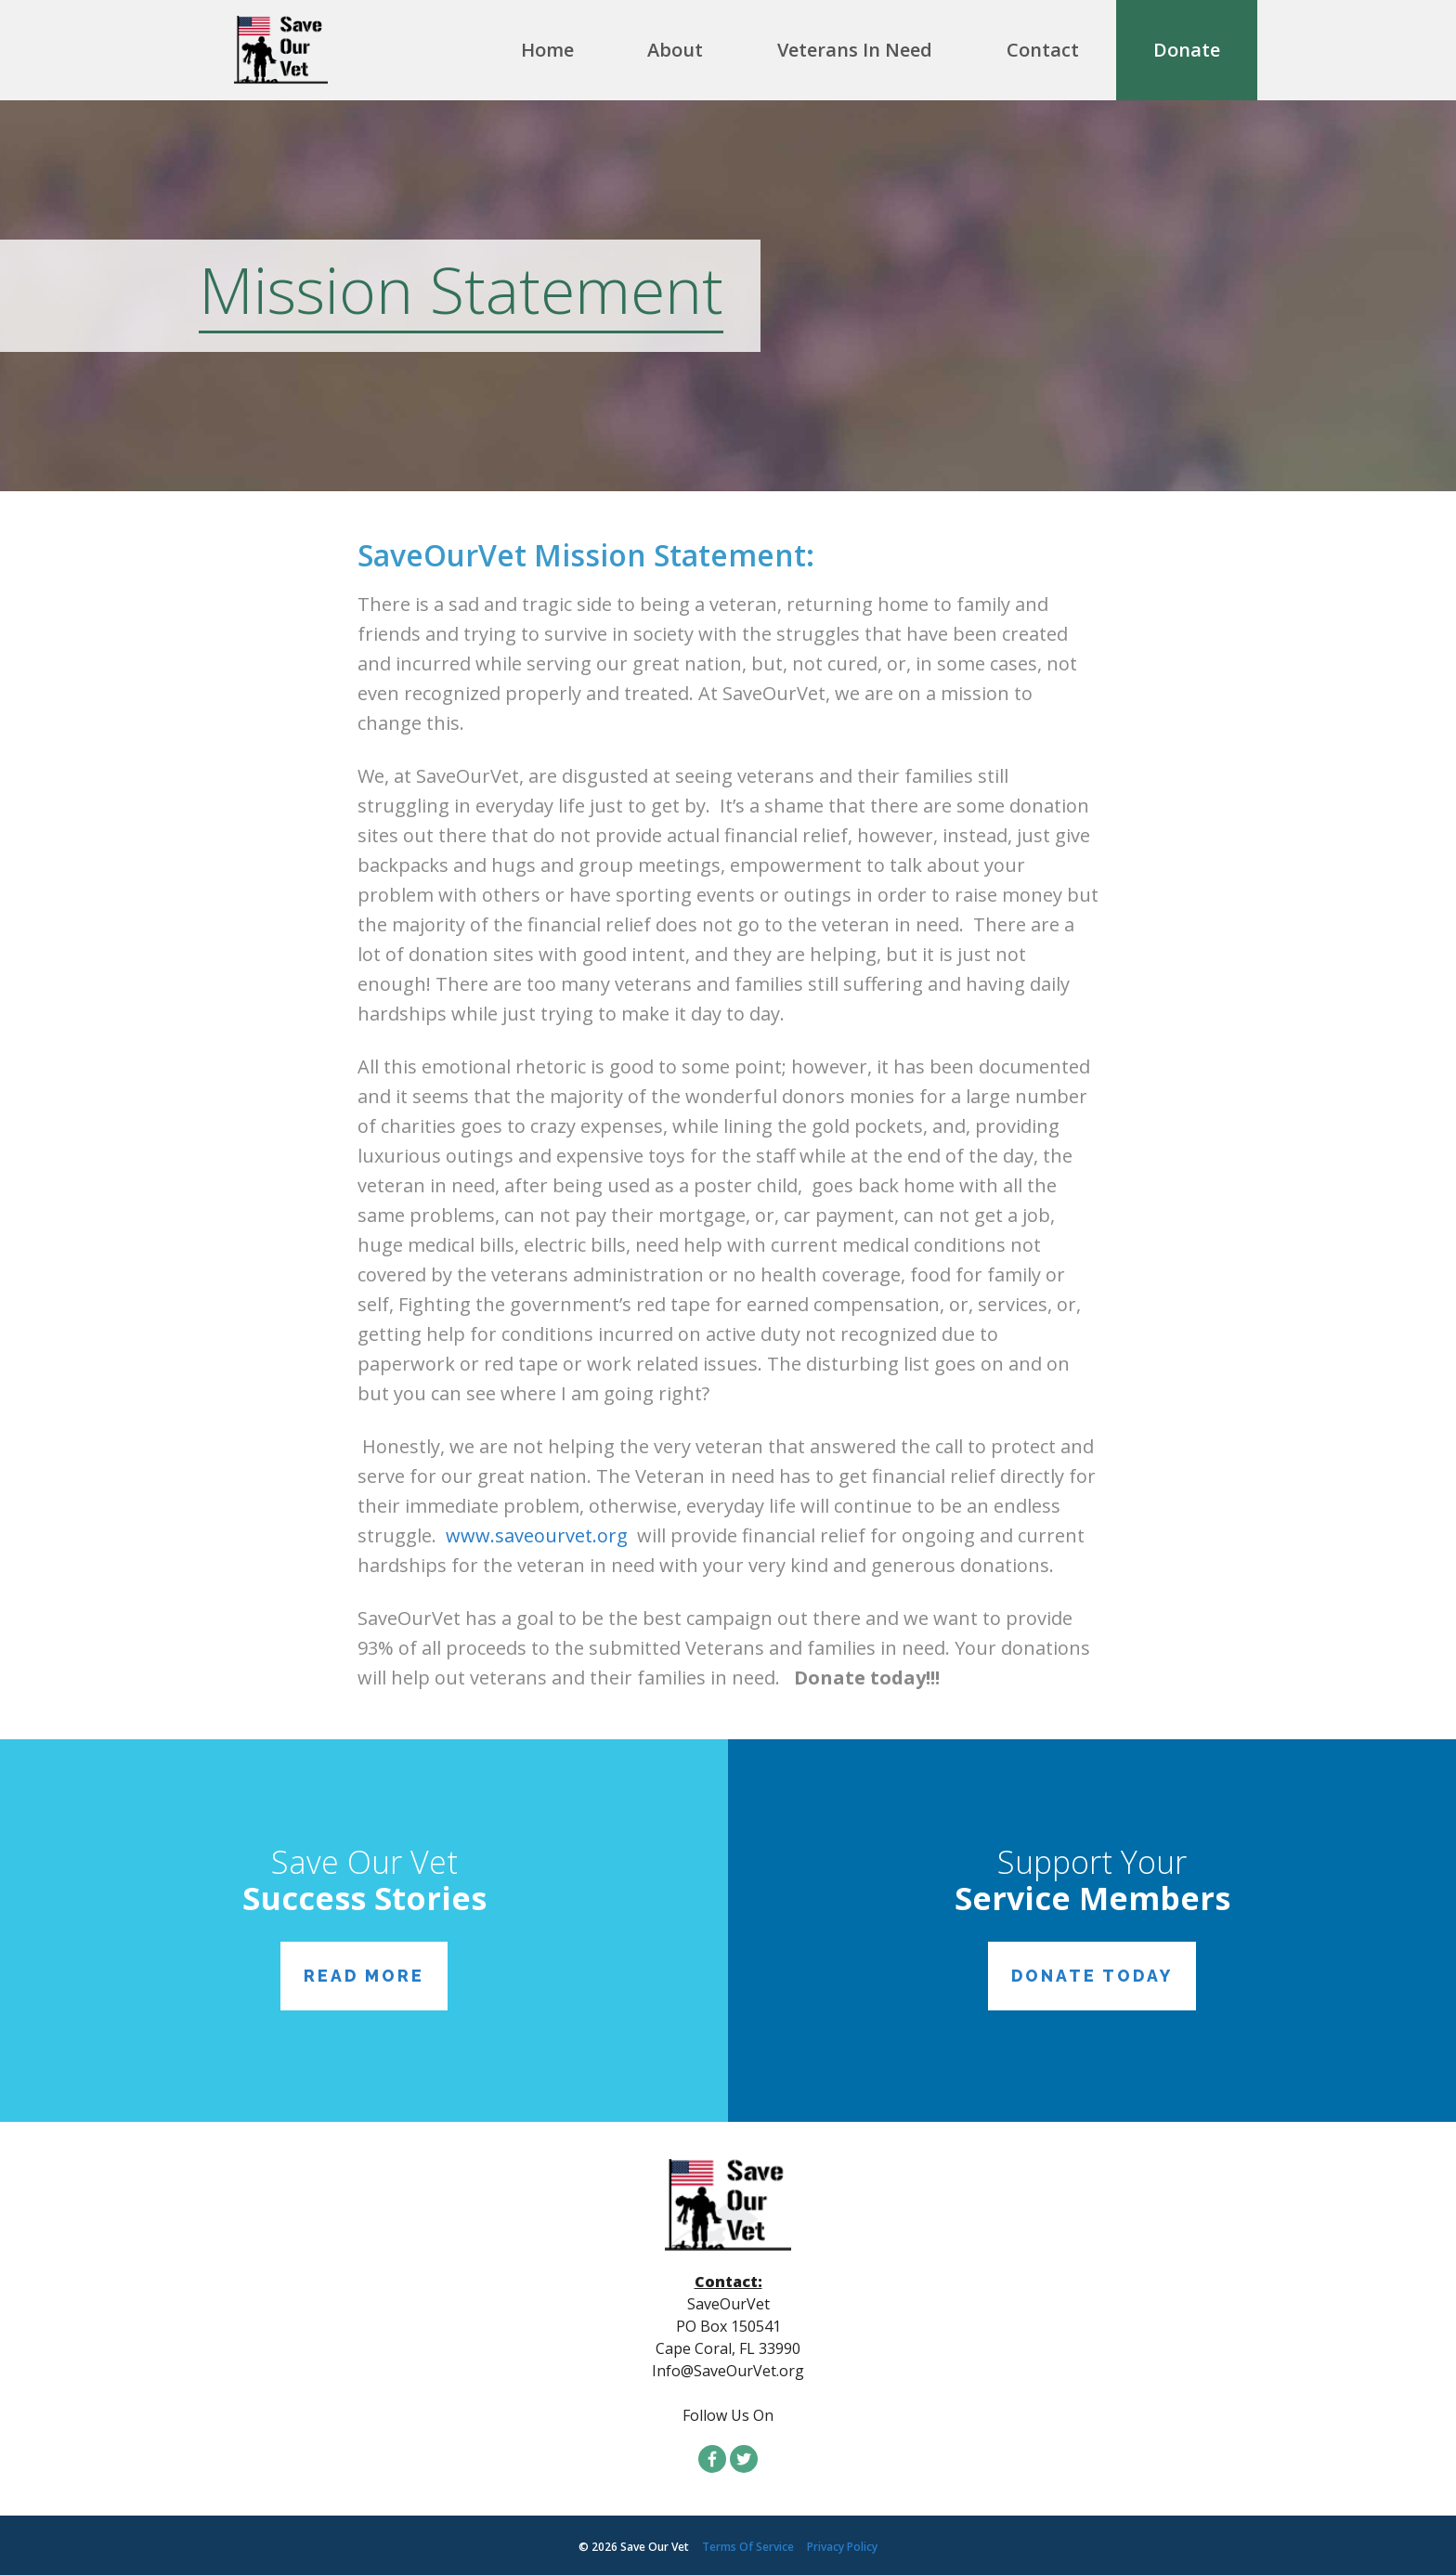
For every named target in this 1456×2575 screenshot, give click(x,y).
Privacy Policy (842, 2547)
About (675, 49)
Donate (1186, 49)
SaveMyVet (304, 50)
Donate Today (1092, 1976)
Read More (364, 1976)
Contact (1043, 49)
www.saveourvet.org (537, 1535)
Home (547, 49)
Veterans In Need (854, 49)
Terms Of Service (748, 2547)
